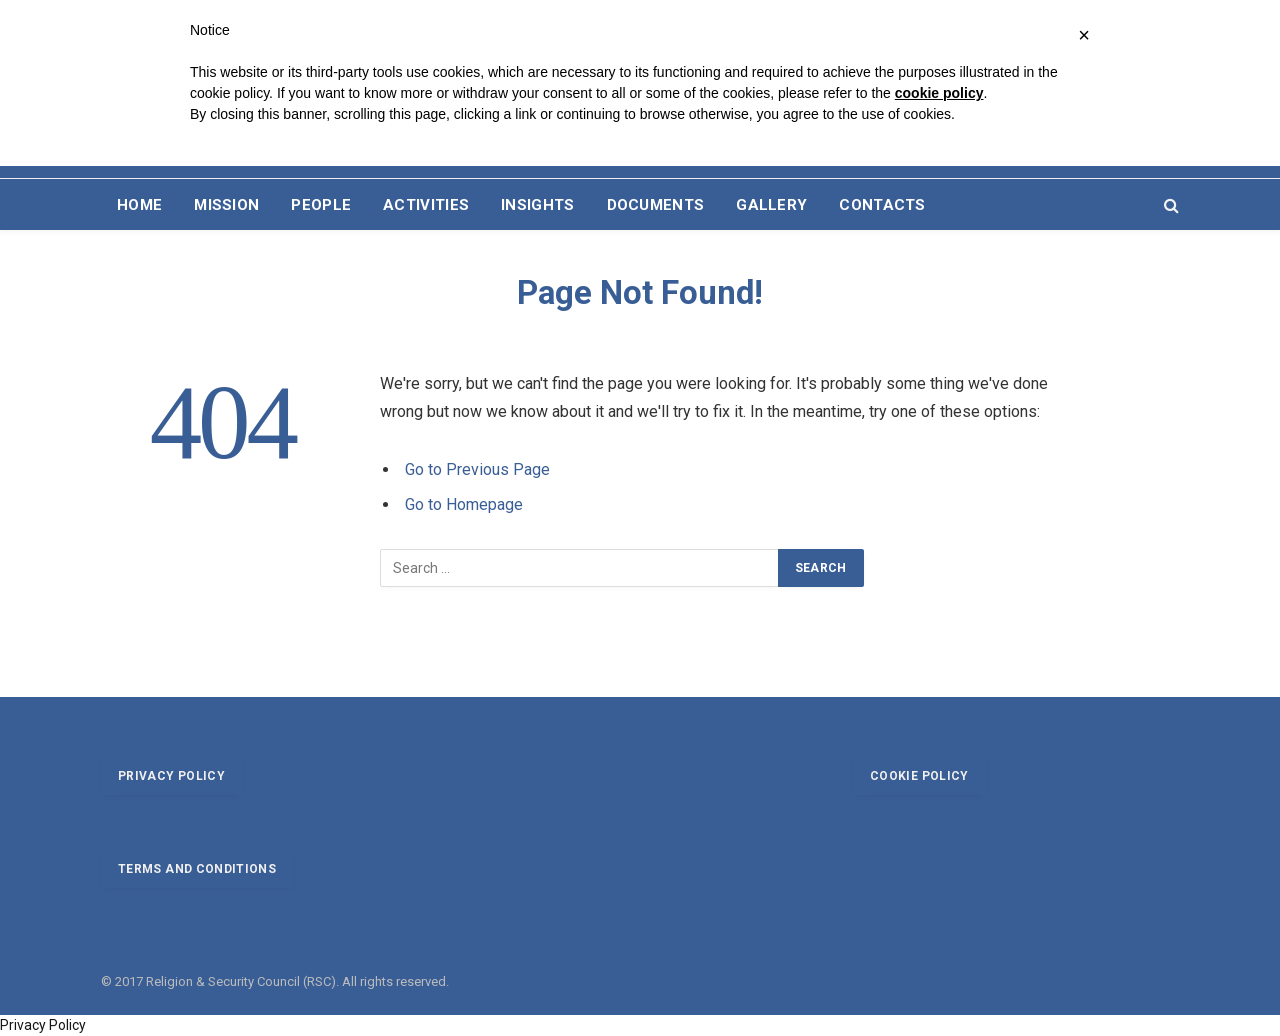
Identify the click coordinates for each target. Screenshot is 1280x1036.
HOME (139, 205)
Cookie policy (919, 776)
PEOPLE (321, 205)
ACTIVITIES (426, 205)
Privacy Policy (43, 1025)
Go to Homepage (464, 504)
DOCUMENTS (656, 205)
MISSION (226, 205)
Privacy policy (171, 776)
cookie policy (939, 93)
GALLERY (771, 205)
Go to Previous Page (477, 469)
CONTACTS (882, 205)
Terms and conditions (197, 869)
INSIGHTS (537, 205)
